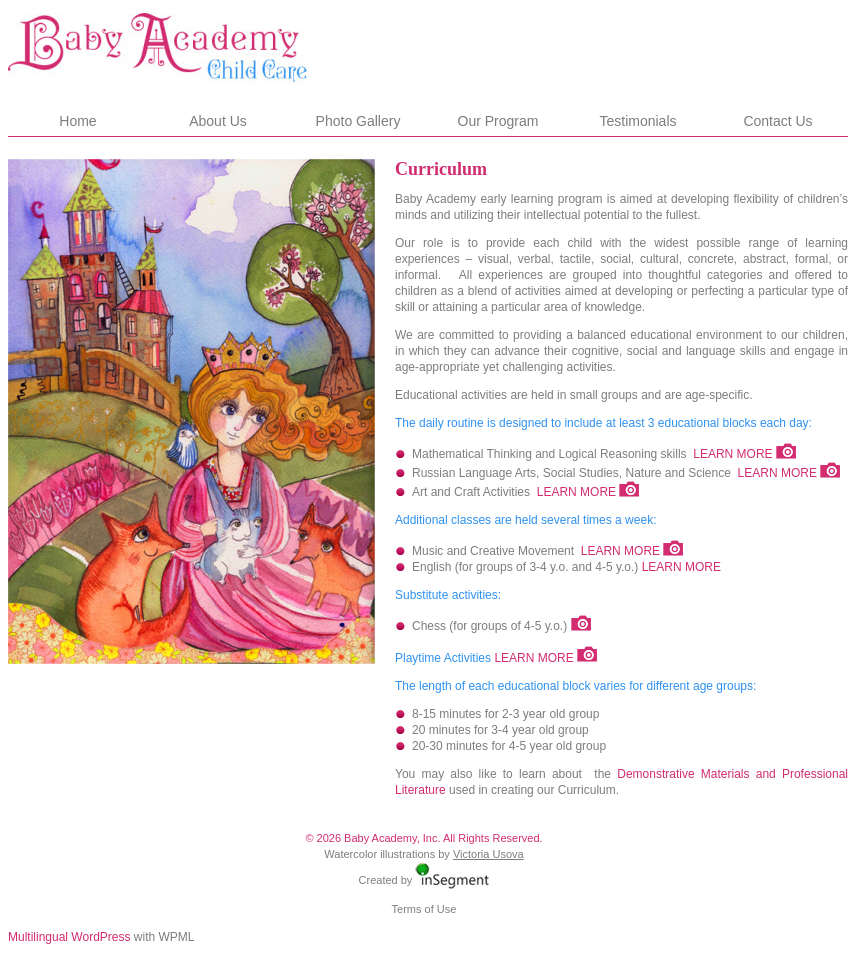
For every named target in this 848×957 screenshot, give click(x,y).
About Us (218, 121)
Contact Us (777, 121)
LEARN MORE (732, 454)
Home (77, 121)
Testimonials (637, 121)
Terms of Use (424, 909)
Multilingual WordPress (69, 937)
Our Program (498, 121)
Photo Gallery (358, 121)
